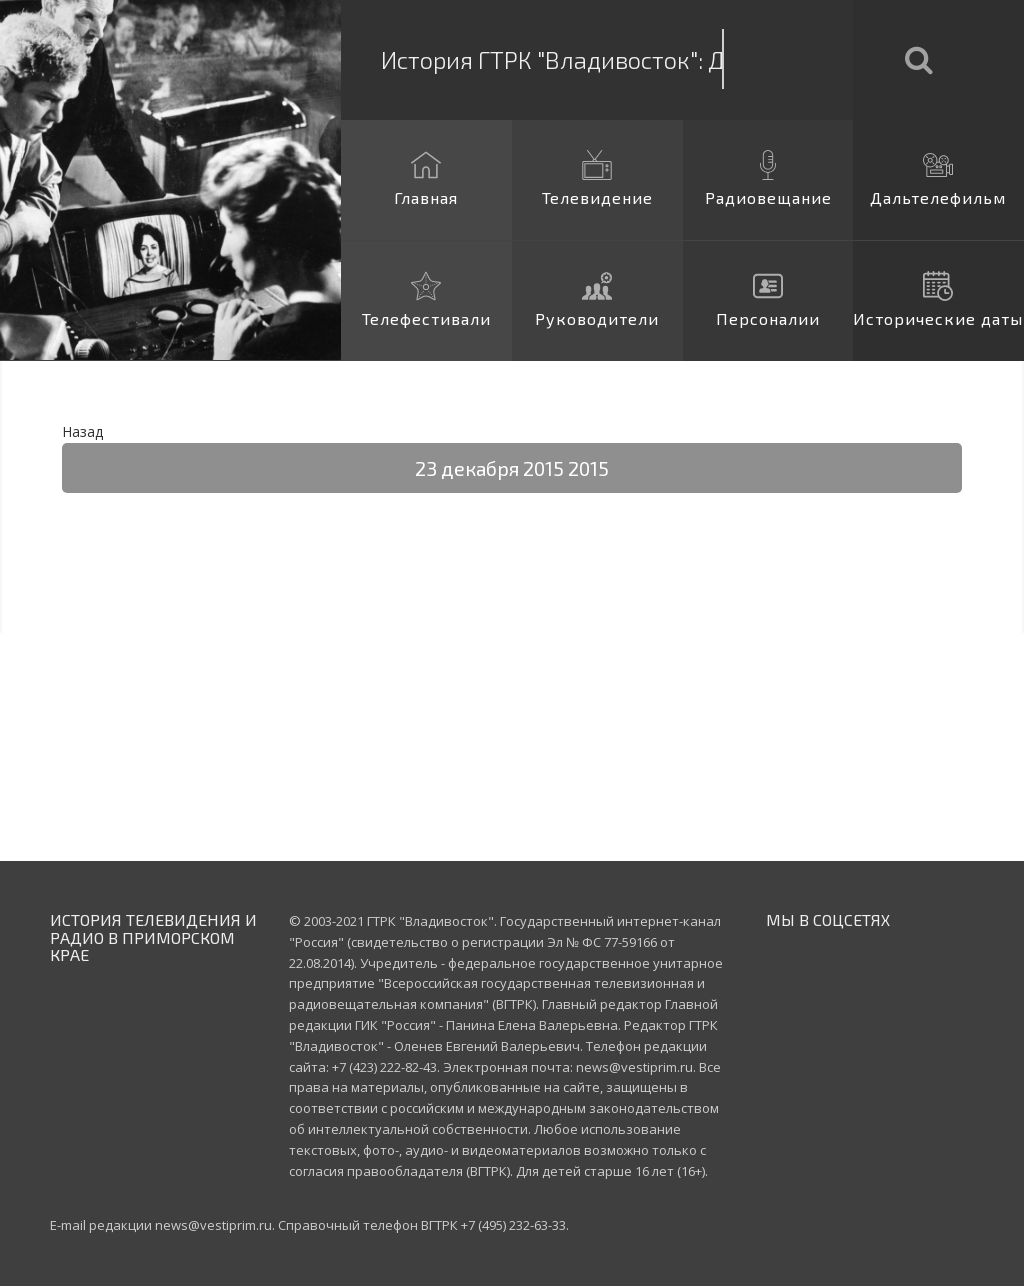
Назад (82, 431)
